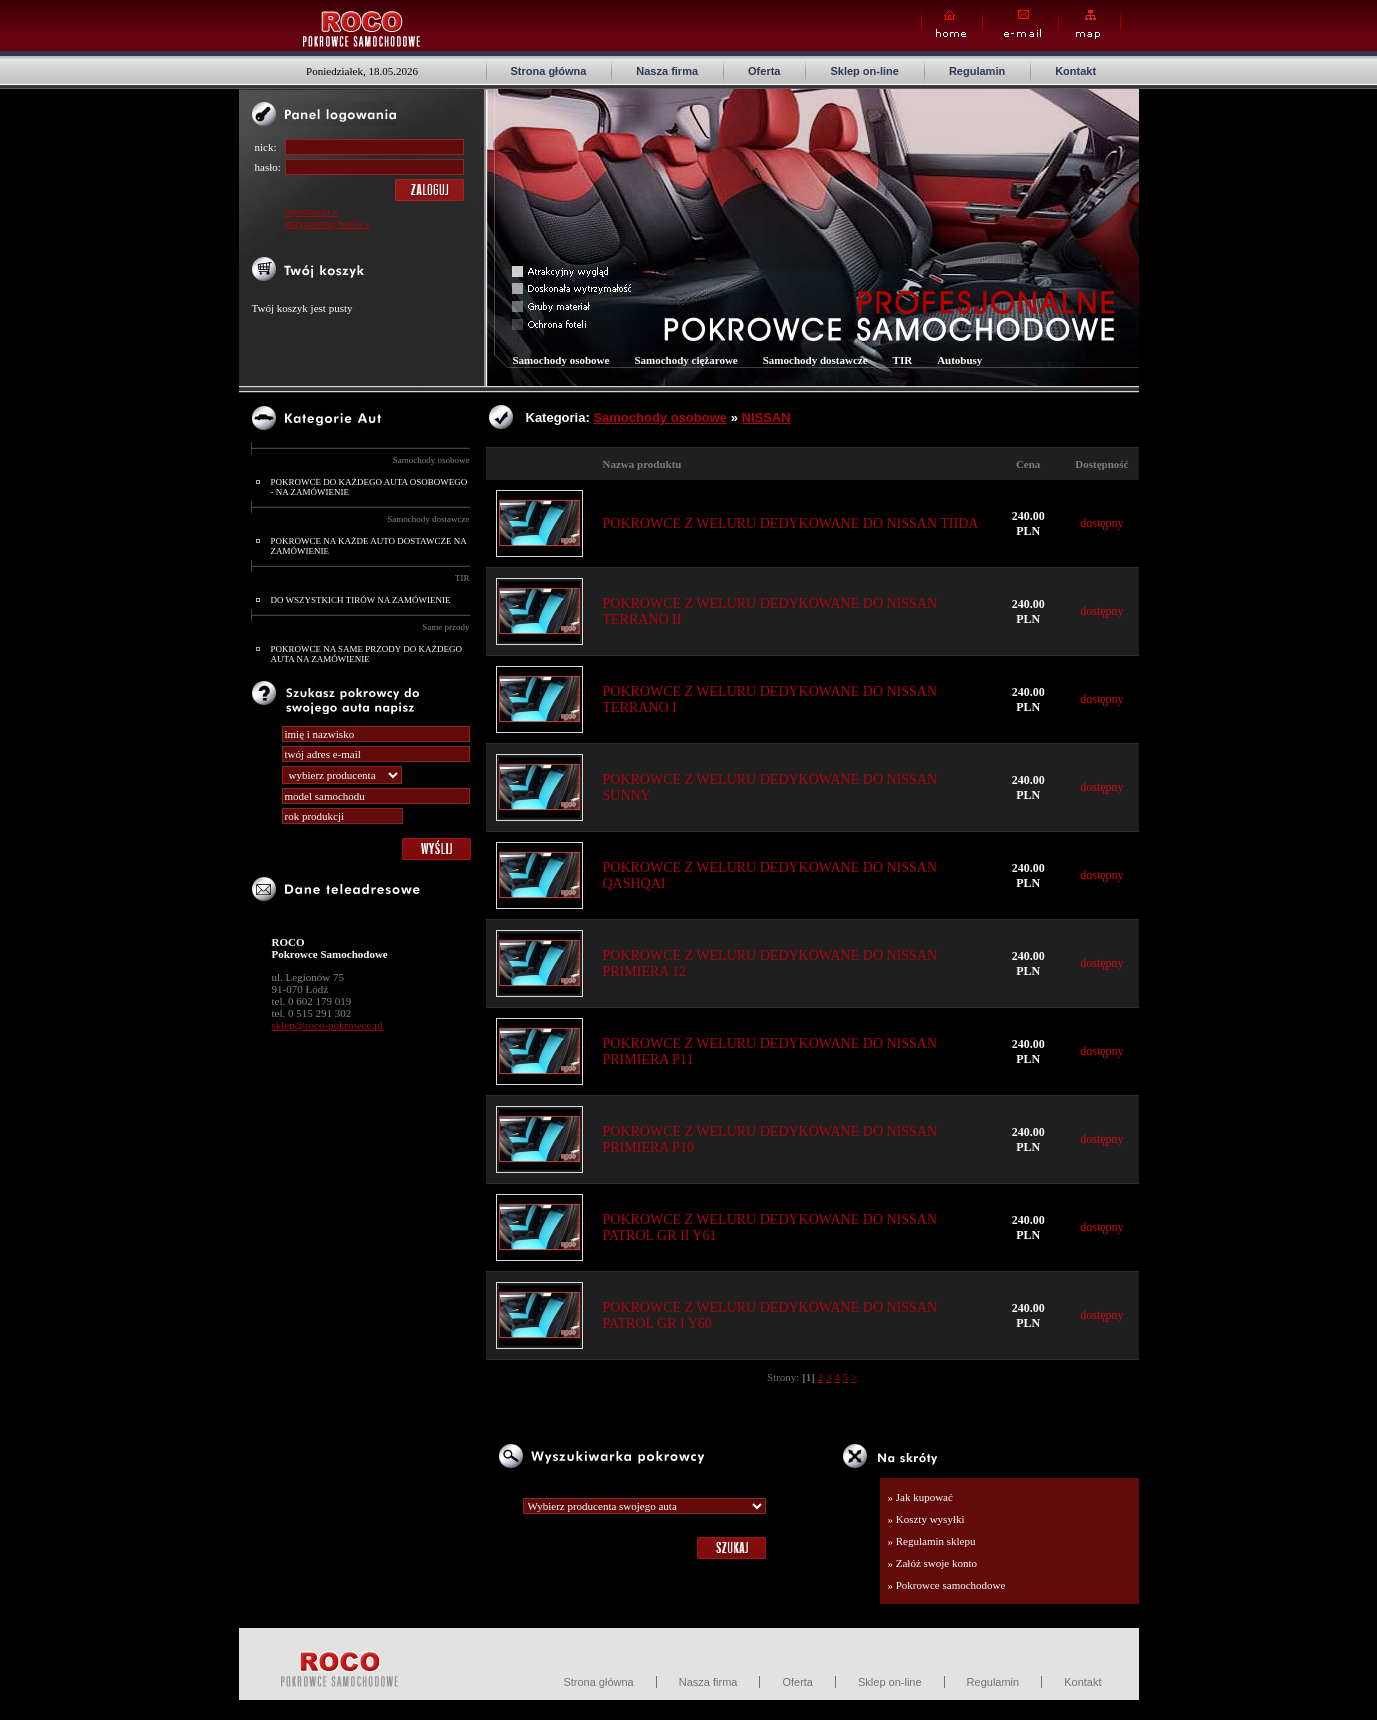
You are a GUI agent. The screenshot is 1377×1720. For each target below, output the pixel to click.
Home (952, 24)
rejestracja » (311, 211)
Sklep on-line (864, 71)
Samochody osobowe (431, 460)
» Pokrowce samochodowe (947, 1585)
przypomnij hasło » (327, 223)
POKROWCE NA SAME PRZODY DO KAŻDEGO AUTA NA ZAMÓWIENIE (366, 654)
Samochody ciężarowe (685, 360)
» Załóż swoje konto (933, 1563)
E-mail (1020, 24)
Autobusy (959, 360)
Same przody (445, 627)
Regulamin (977, 71)
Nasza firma (667, 71)
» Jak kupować (920, 1497)
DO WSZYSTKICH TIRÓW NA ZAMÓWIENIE (361, 600)
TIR (462, 578)
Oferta (764, 71)
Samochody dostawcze (428, 519)
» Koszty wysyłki (926, 1519)
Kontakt (1075, 71)
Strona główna (549, 71)
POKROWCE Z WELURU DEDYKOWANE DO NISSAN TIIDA (791, 523)
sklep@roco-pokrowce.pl (327, 1025)
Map (1089, 24)
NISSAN (766, 417)
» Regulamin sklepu (932, 1541)
